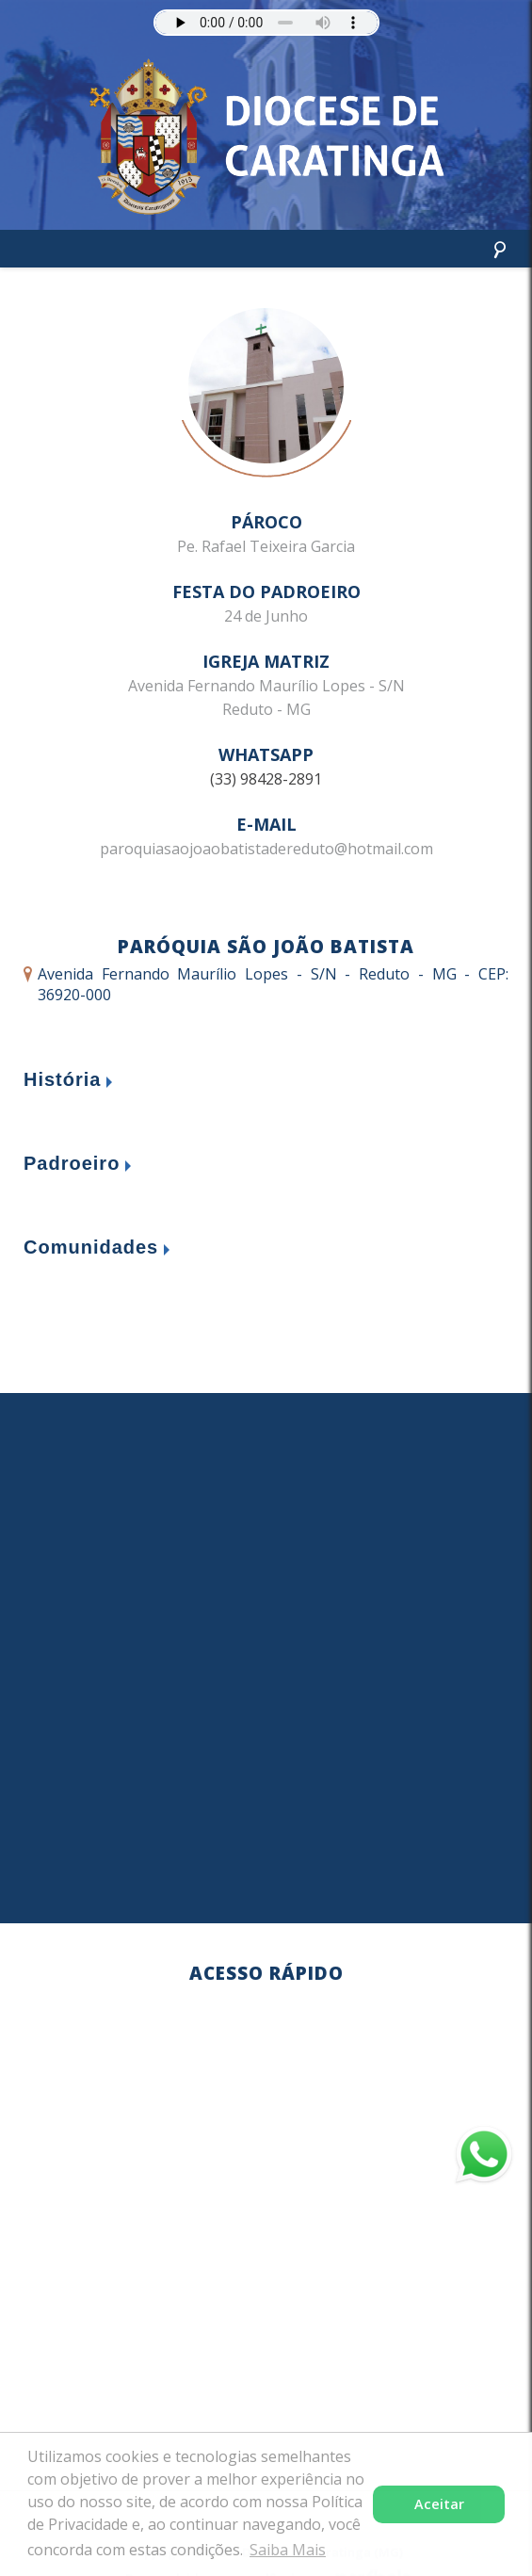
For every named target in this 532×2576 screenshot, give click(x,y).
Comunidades (91, 1247)
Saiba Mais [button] (288, 2549)
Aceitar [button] (439, 2504)
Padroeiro (72, 1163)
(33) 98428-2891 (266, 779)
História (62, 1079)
